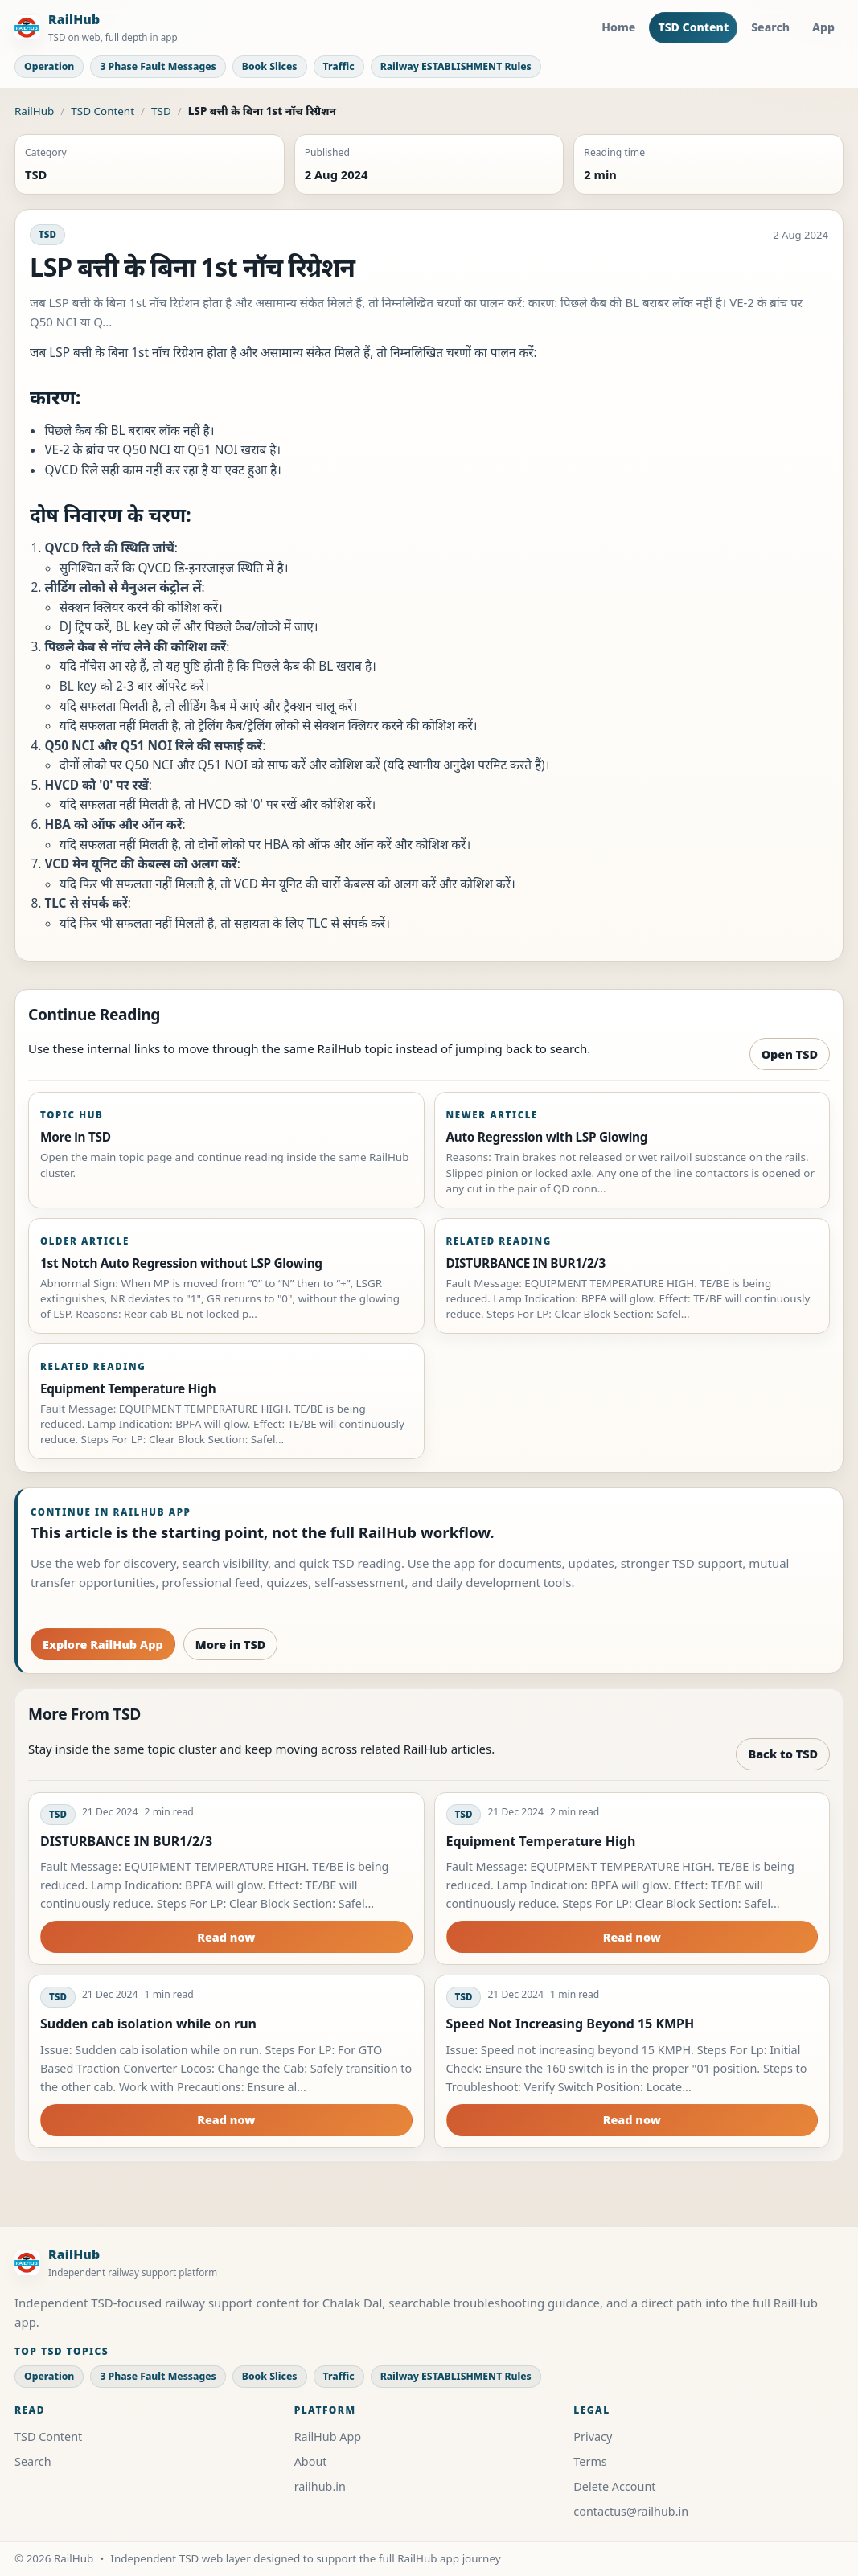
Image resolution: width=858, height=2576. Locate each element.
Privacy (592, 2436)
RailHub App (328, 2436)
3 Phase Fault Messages (158, 66)
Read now (226, 1937)
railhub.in (320, 2486)
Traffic (339, 66)
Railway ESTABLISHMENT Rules (456, 66)
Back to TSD (783, 1754)
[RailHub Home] (96, 28)
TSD (161, 111)
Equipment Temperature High (541, 1841)
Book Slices (270, 66)
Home (618, 27)
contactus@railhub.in (630, 2511)
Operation (49, 66)
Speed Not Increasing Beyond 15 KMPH (570, 2023)
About (310, 2461)
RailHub (34, 111)
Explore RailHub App (103, 1644)
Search (770, 27)
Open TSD (790, 1054)
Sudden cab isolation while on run (148, 2023)
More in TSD (230, 1644)
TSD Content (693, 27)
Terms (589, 2461)
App (823, 27)
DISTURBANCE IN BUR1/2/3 (126, 1841)
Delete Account (614, 2486)
